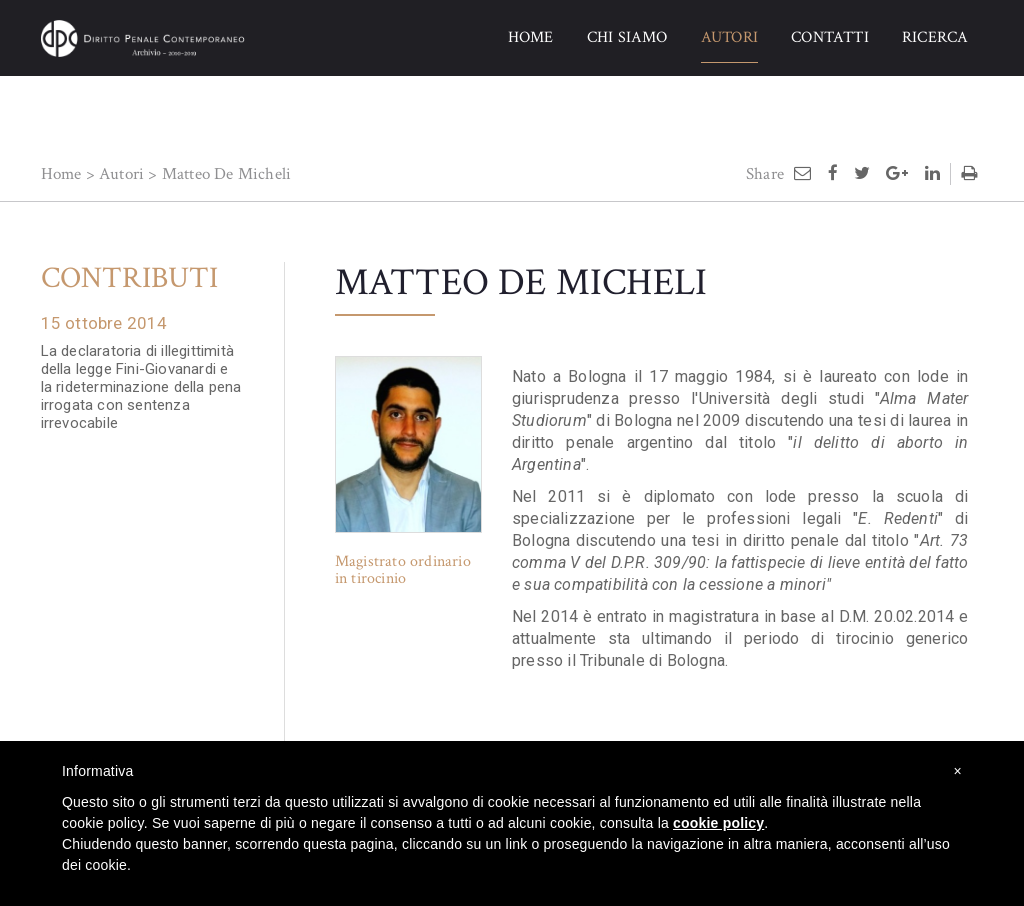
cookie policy (718, 823)
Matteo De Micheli (226, 174)
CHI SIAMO (627, 37)
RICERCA (935, 37)
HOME (531, 37)
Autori (121, 174)
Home (61, 174)
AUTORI (729, 37)
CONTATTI (830, 37)
